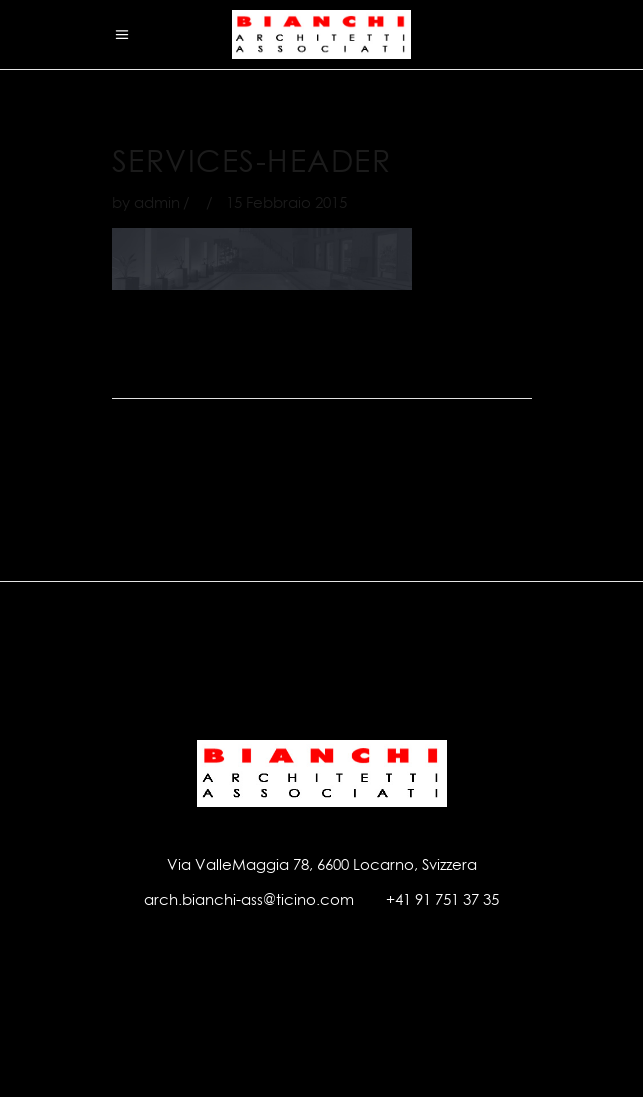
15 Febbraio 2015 (286, 202)
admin (157, 202)
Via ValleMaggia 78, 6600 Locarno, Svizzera (322, 864)
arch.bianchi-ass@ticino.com (249, 899)
